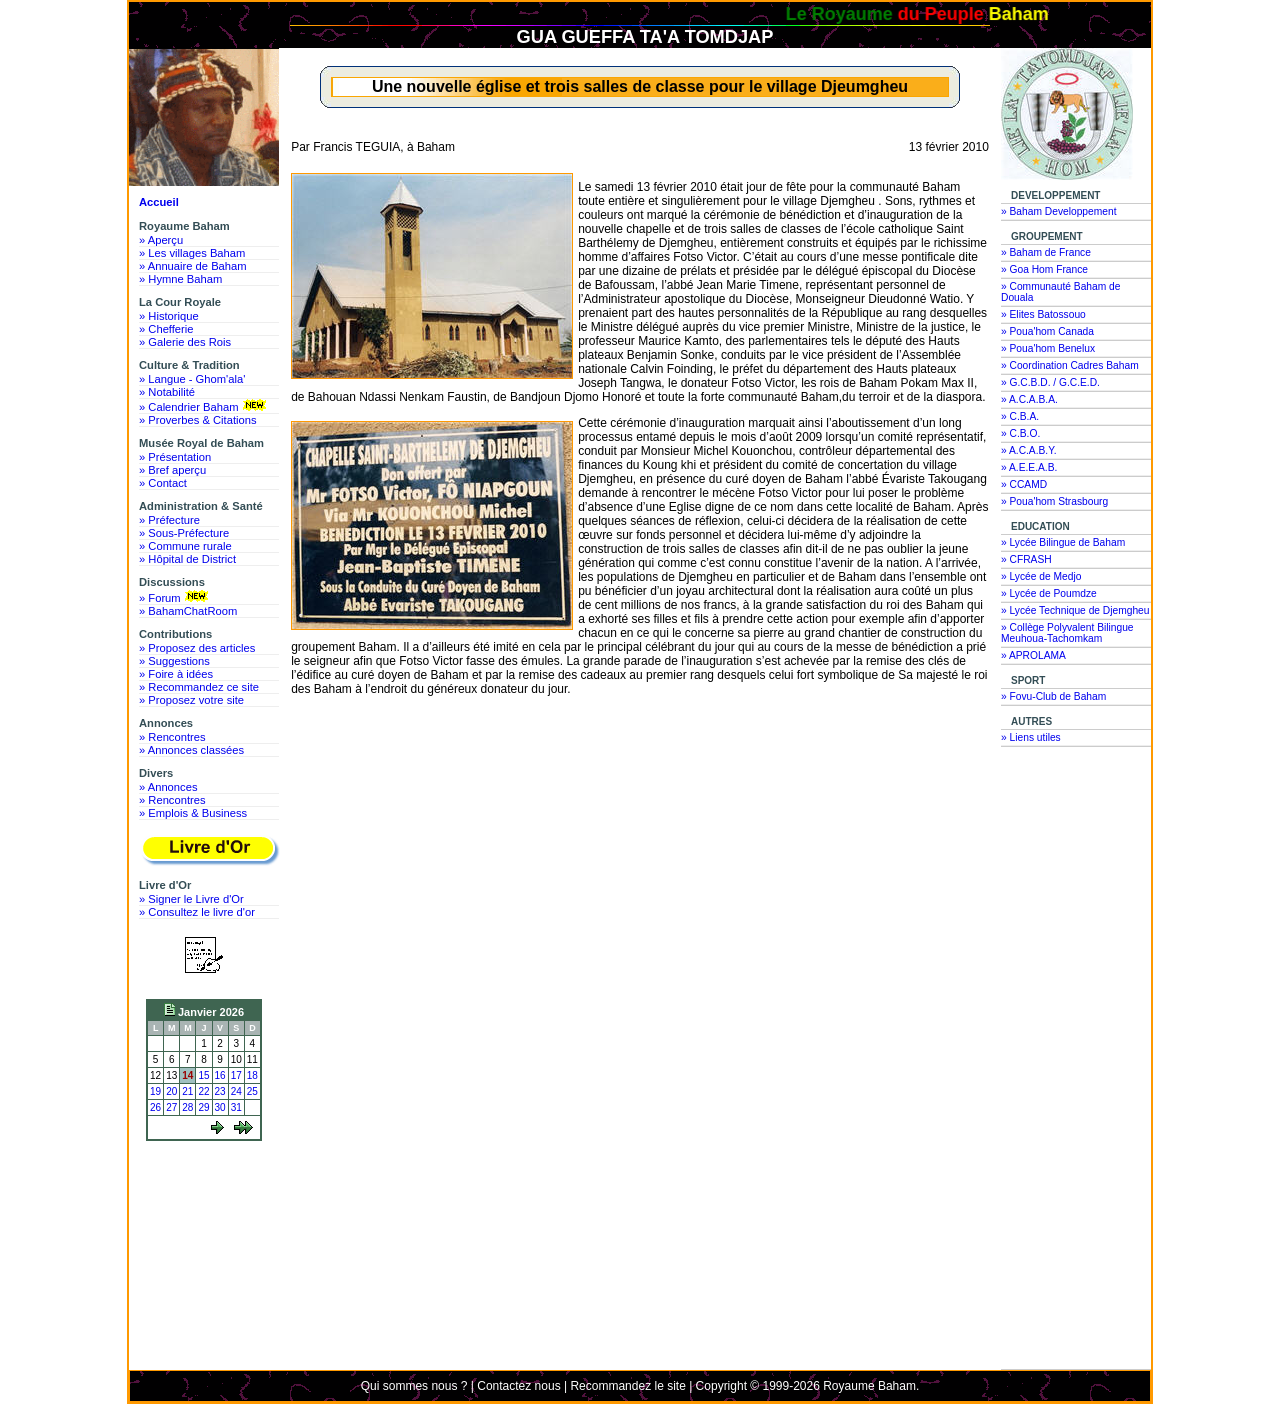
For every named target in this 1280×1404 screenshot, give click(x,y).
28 (187, 1107)
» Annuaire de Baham (193, 266)
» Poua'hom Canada (1047, 331)
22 (203, 1091)
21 (187, 1091)
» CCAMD (1024, 484)
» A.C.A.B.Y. (1029, 450)
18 (252, 1075)
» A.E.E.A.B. (1029, 467)
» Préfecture (169, 520)
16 (220, 1075)
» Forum (175, 597)
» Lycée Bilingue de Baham (1063, 542)
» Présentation (175, 457)
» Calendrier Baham (204, 406)
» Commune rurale (185, 546)
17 (236, 1075)
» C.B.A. (1020, 416)
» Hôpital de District (187, 559)
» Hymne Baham (180, 279)
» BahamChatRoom (188, 611)
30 (220, 1107)
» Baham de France (1046, 252)
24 (236, 1091)
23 (220, 1091)
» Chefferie (166, 329)
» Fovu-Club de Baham (1053, 696)
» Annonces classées (191, 750)
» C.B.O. (1020, 433)
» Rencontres (172, 737)
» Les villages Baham (192, 253)
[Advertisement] (209, 1222)
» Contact (163, 483)
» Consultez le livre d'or (197, 912)
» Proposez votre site (191, 700)
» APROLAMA (1033, 655)
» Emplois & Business (193, 813)
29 (203, 1107)
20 (171, 1091)
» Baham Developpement (1059, 211)
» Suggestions (174, 661)
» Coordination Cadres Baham (1070, 365)
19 (155, 1091)
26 (155, 1107)
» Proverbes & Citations (198, 420)
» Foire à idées (176, 674)
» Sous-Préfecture (184, 533)
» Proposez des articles (197, 648)
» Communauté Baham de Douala (1060, 292)
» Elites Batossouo (1043, 314)
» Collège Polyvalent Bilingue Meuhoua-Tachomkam (1067, 633)
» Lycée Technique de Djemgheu (1075, 610)
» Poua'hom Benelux (1048, 348)
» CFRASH (1026, 559)
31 (236, 1107)
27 (171, 1107)
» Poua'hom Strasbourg (1054, 501)
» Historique (169, 316)
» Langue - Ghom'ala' (192, 379)
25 (252, 1091)
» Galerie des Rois (185, 342)
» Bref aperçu (172, 470)
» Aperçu (161, 240)
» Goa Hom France (1044, 269)
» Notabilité (167, 392)
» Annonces (168, 787)
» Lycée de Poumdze (1049, 593)
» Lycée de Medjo (1041, 576)
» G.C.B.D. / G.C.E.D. (1050, 382)
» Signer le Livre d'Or (191, 899)
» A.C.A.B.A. (1029, 399)
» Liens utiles (1031, 737)
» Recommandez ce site (199, 687)
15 (203, 1075)
